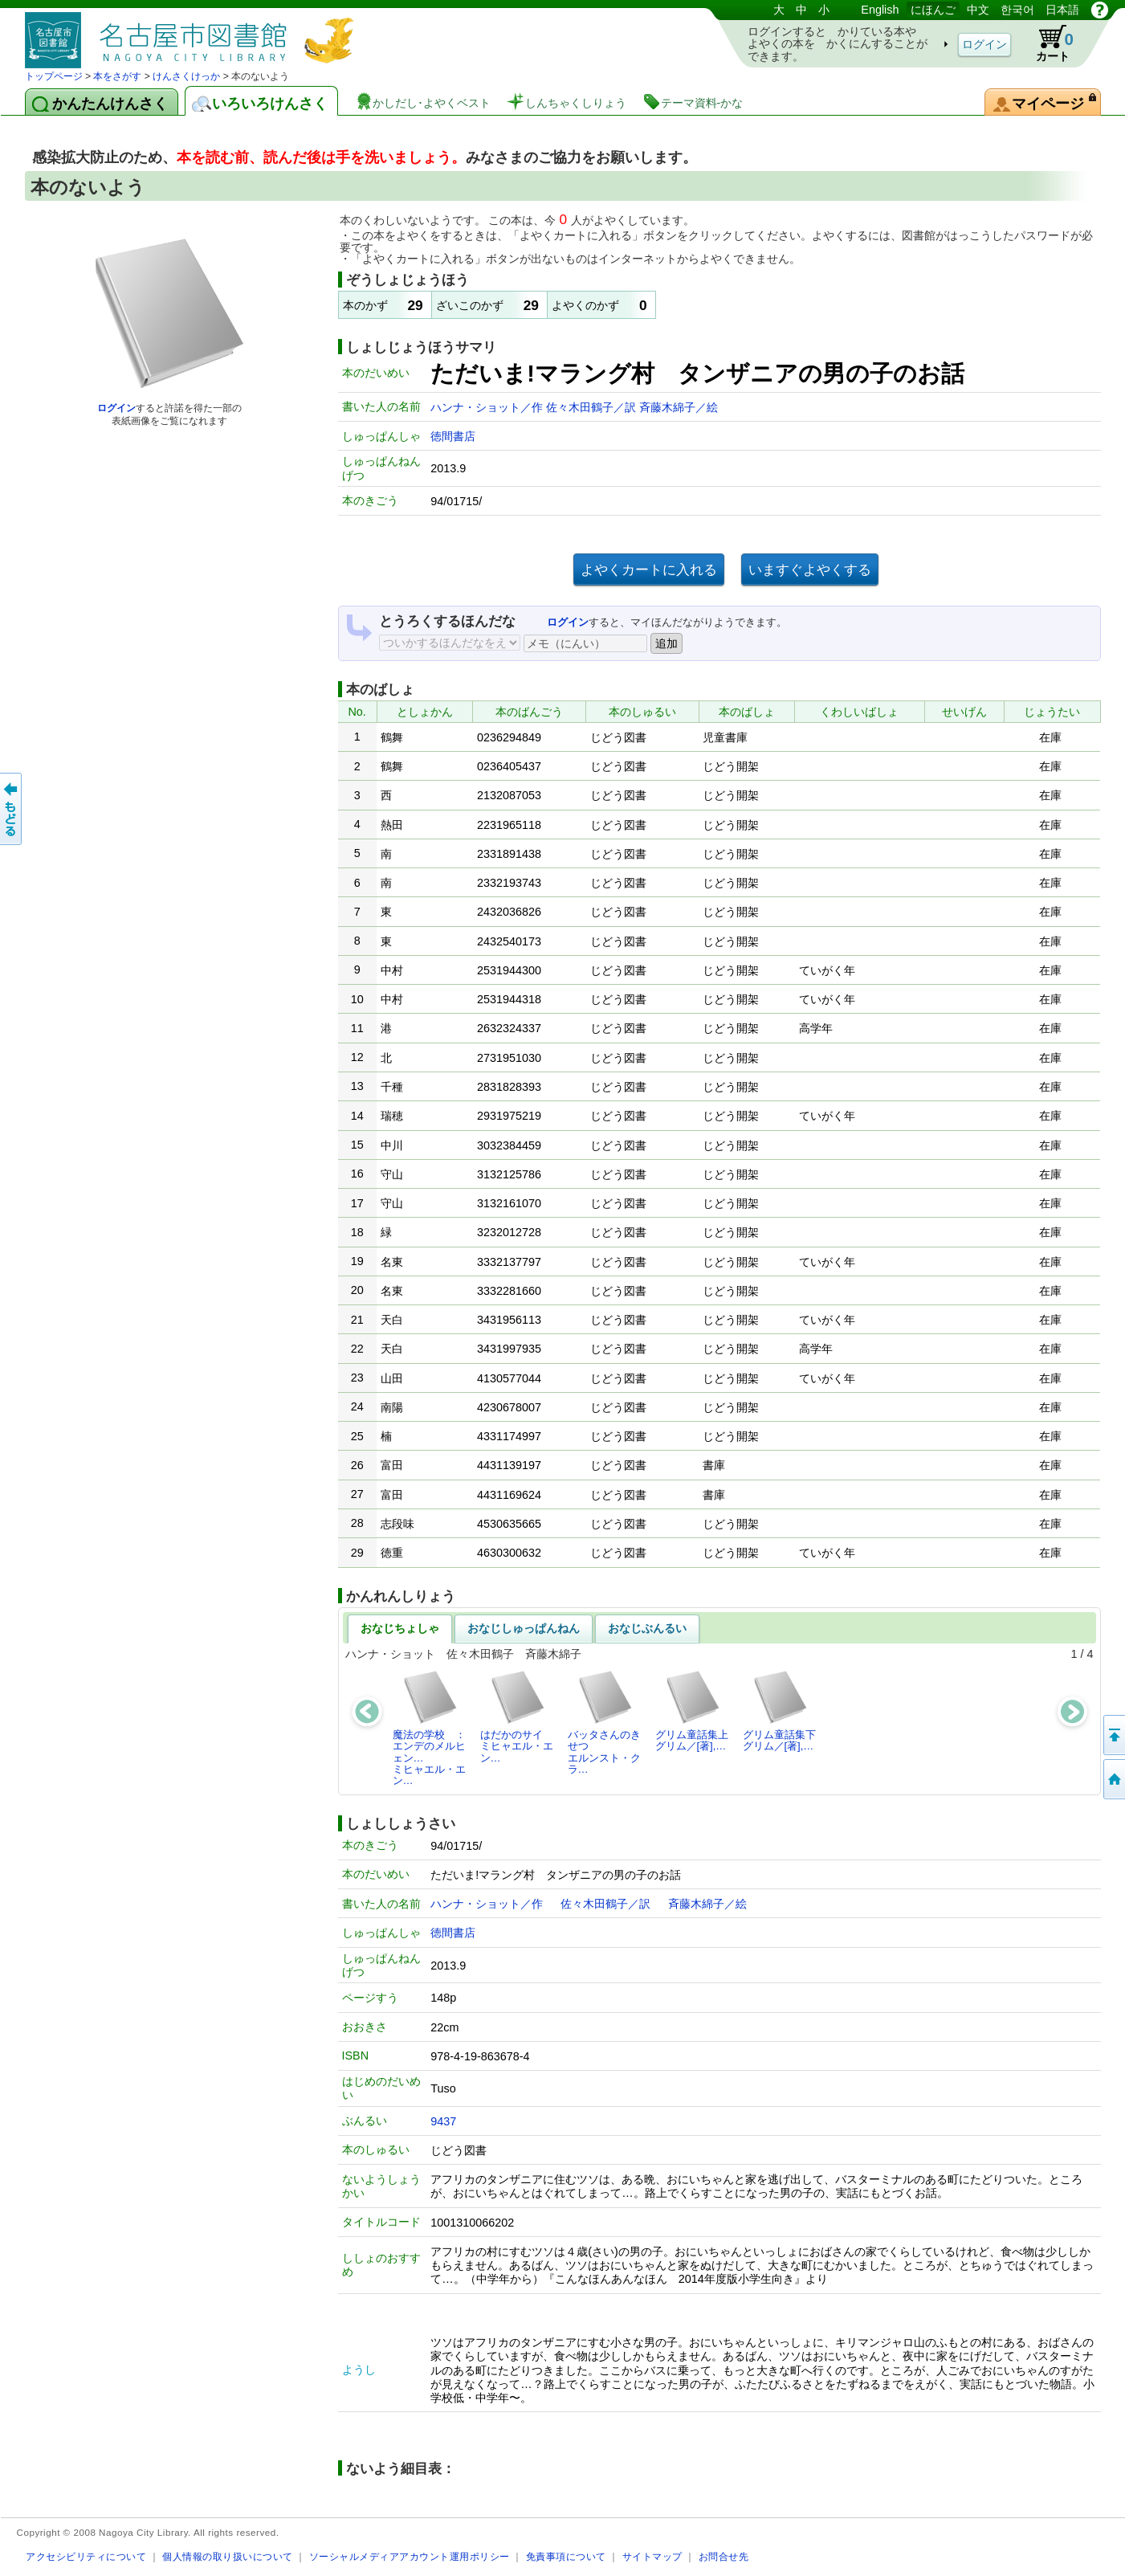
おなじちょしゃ (400, 1628)
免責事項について (566, 2556)
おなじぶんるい (647, 1628)
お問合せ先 (724, 2556)
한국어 (1017, 9)
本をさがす (117, 76)
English (880, 9)
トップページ (54, 76)
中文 (978, 9)
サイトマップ (652, 2556)
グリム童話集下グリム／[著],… (779, 1710)
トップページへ (1113, 1779)
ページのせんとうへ (1113, 1735)
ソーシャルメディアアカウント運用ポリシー (409, 2556)
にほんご (933, 9)
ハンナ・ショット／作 (488, 407)
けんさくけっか (186, 76)
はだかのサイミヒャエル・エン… (516, 1716)
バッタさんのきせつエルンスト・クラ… (604, 1722)
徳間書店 (452, 436)
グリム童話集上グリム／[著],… (691, 1710)
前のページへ (12, 809)
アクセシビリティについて (86, 2556)
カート (1047, 43)
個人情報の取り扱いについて (227, 2556)
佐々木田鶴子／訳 (592, 407)
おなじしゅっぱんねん (523, 1628)
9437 (443, 2121)
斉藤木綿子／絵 (678, 407)
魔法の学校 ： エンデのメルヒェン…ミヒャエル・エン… (434, 1727)
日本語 (1062, 9)
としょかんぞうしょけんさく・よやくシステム (193, 34)
